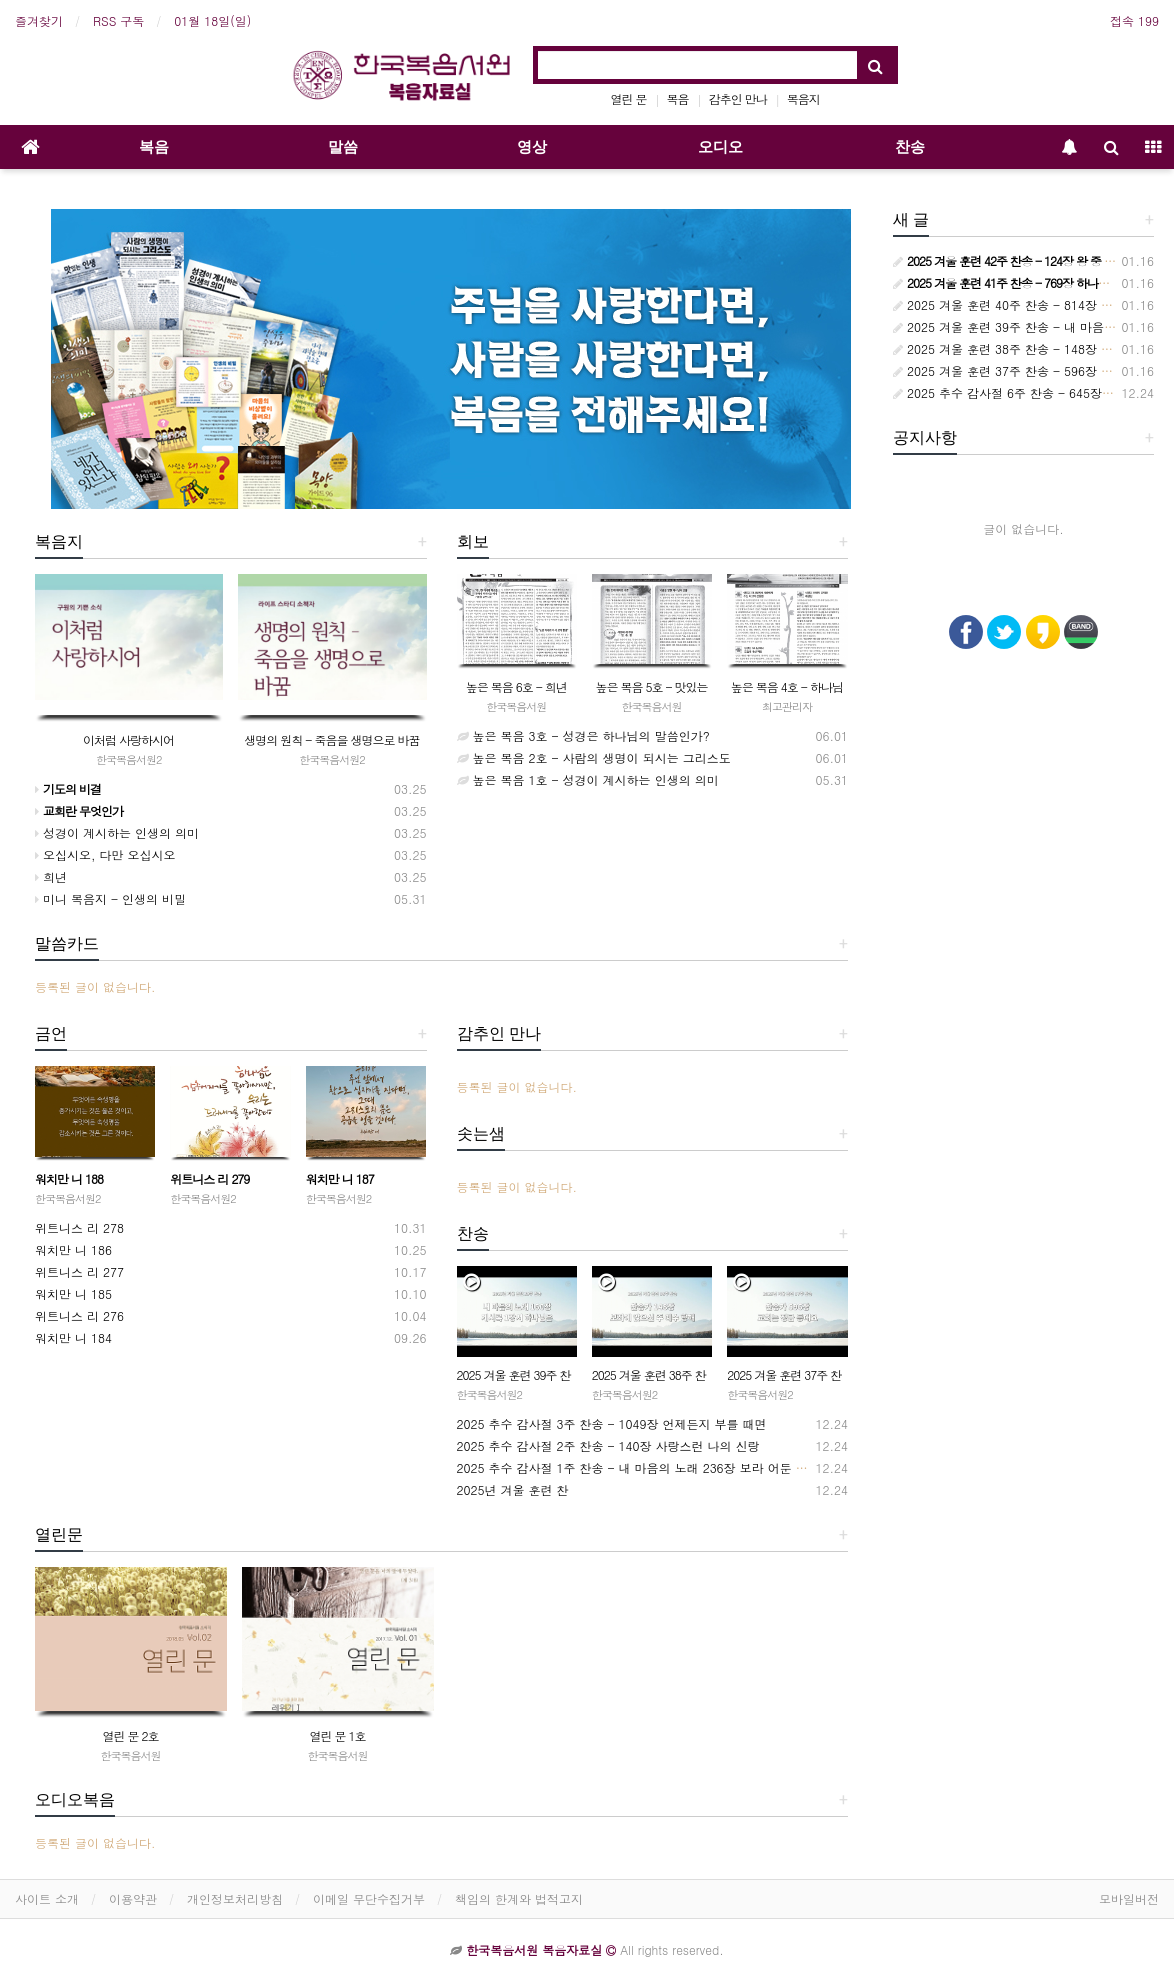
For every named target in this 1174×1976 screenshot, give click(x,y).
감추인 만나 (738, 98)
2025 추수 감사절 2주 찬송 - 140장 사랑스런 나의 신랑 (608, 1445)
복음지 (803, 98)
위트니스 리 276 (79, 1315)
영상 (532, 147)
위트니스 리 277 (79, 1271)
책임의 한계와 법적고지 (519, 1898)
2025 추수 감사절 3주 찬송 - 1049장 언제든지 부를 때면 (612, 1423)
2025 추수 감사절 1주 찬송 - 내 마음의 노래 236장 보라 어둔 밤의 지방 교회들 (672, 1467)
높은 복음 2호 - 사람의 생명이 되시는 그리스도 (594, 757)
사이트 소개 (47, 1898)
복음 (678, 98)
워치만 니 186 (73, 1249)
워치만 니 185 (73, 1293)
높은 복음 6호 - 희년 (516, 686)
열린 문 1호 (337, 1735)
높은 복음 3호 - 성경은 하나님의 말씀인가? (583, 735)
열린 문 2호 (130, 1735)
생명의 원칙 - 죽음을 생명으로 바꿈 (331, 739)
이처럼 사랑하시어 (128, 739)
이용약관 (133, 1898)
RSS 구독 (118, 20)
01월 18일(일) (212, 20)
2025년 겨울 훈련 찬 (513, 1489)
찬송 (910, 147)
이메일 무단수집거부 (369, 1898)
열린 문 (629, 98)
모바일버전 (1129, 1898)
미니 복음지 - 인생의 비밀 (110, 898)
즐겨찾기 (39, 20)
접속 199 (1134, 20)
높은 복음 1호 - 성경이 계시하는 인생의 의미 (588, 779)
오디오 (720, 147)
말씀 (343, 147)
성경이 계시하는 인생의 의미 (117, 832)
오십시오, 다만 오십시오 (105, 854)
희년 (51, 876)
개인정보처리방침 (235, 1898)
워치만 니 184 (73, 1337)
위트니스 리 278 (79, 1227)
